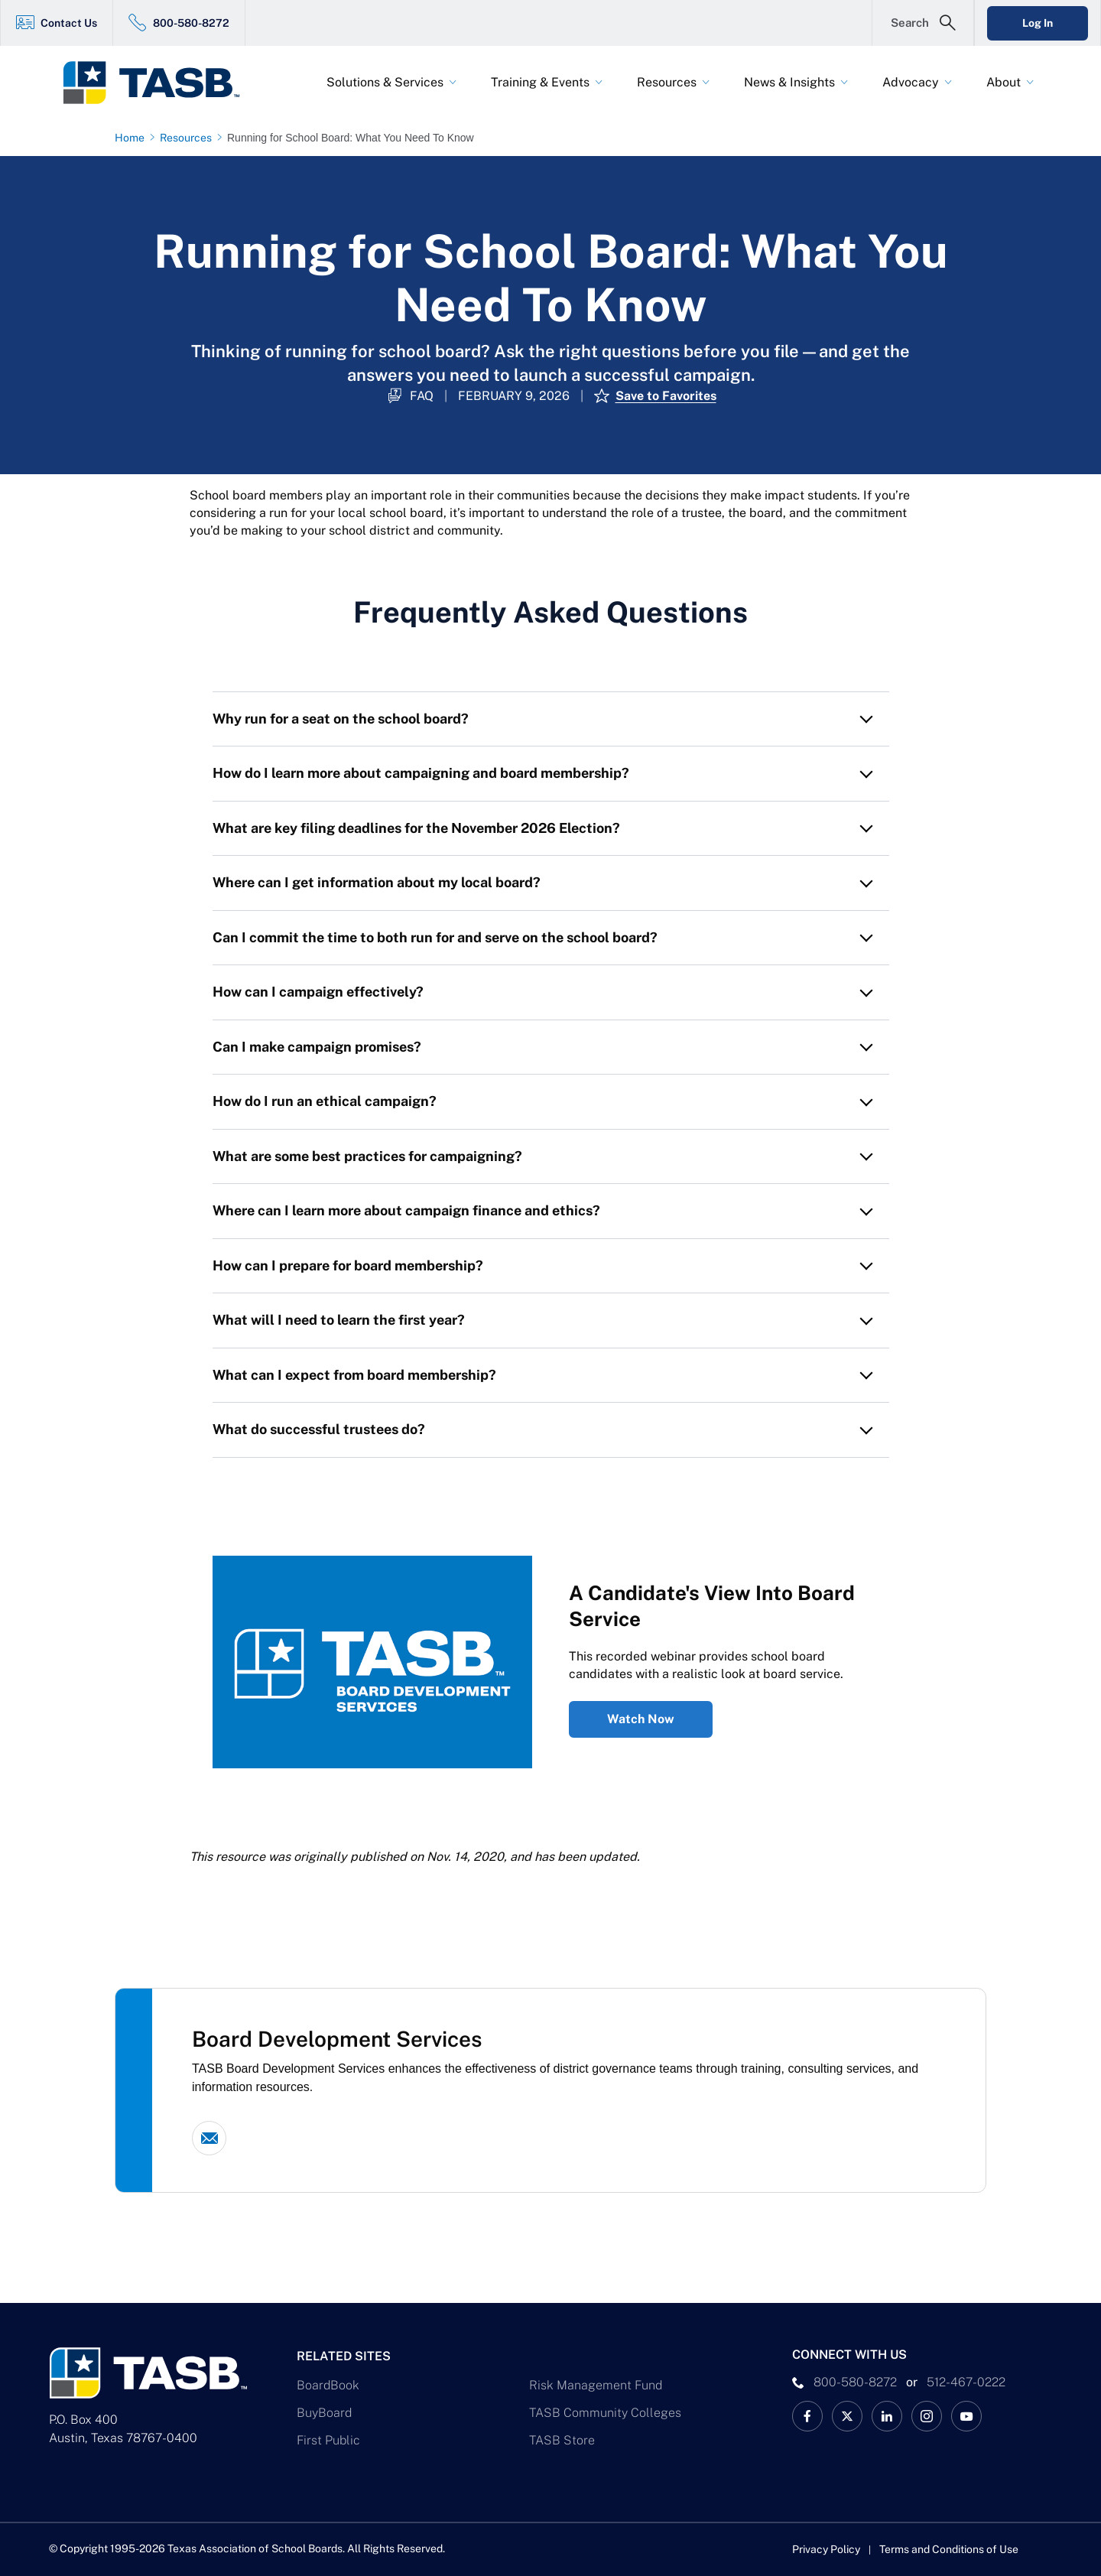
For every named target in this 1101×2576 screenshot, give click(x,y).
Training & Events (540, 82)
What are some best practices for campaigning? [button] (367, 1156)
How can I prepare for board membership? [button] (348, 1265)
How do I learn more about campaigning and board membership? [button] (421, 773)
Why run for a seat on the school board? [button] (341, 719)
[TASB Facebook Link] (807, 2416)
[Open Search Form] (923, 23)
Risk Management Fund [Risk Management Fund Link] (595, 2385)
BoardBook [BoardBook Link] (328, 2385)
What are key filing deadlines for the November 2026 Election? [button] (416, 828)
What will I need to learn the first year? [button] (339, 1320)
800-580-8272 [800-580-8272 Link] (191, 23)
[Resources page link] (189, 138)
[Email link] (209, 2138)
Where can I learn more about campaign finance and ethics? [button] (406, 1210)
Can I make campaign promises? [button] (317, 1047)
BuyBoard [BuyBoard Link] (324, 2412)
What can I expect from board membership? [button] (354, 1375)
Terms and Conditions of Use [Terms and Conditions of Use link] (948, 2549)
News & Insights (789, 82)
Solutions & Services (384, 82)
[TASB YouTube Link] (966, 2416)
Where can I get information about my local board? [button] (378, 882)
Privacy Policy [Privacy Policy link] (826, 2549)
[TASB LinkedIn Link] (887, 2416)
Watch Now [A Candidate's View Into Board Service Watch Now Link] (640, 1719)
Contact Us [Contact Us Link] (69, 23)
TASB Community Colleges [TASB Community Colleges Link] (605, 2412)
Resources (667, 82)
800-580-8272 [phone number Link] (855, 2382)
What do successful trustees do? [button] (319, 1429)
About (1003, 82)
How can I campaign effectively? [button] (318, 992)
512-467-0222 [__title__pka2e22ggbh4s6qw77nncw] (966, 2382)
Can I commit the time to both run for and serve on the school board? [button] (435, 937)
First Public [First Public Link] (328, 2440)
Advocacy (910, 82)
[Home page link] (133, 138)
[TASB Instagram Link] (926, 2416)
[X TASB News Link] (847, 2416)
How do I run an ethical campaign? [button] (325, 1101)
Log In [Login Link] (1037, 23)
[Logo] (160, 83)
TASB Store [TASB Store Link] (562, 2440)
